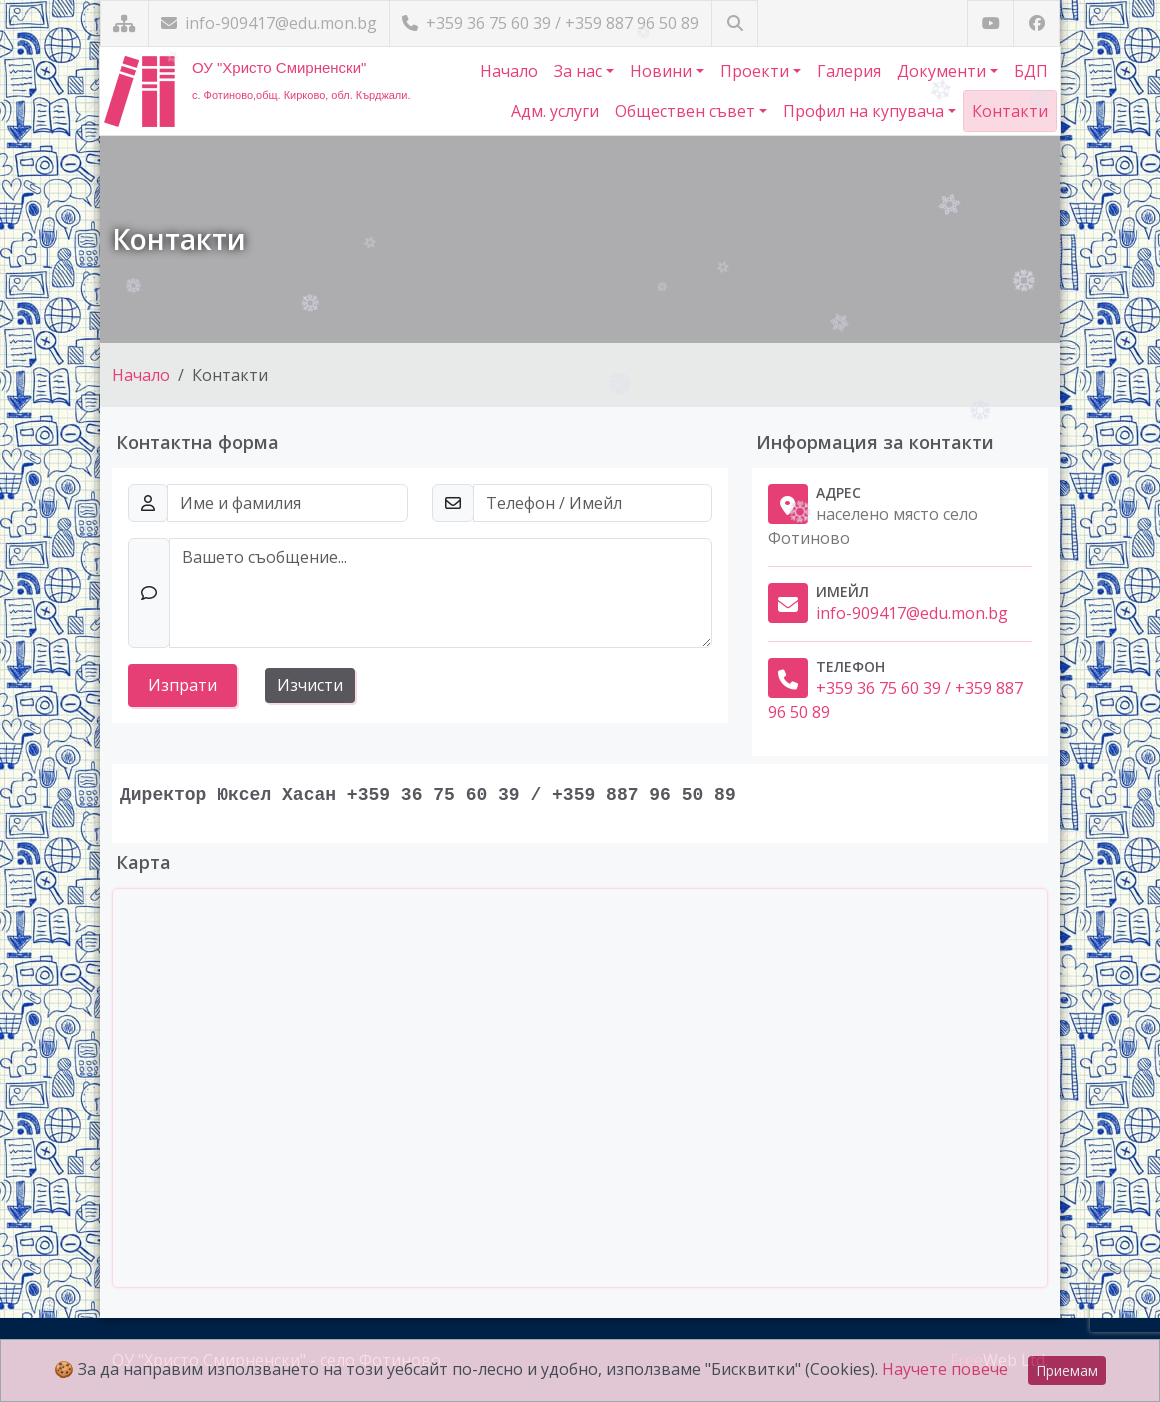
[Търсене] (734, 23)
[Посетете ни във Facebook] (1036, 23)
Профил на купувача (865, 111)
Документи (943, 71)
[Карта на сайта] (124, 23)
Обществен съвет (687, 111)
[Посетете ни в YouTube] (990, 23)
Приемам (1067, 1370)
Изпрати (182, 685)
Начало (509, 71)
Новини (663, 71)
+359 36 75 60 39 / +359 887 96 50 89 (550, 23)
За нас (580, 71)
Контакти (1010, 111)
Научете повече (945, 1369)
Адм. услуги (555, 111)
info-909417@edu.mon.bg (269, 23)
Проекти (756, 71)
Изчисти (310, 685)
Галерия (849, 71)
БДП (1031, 71)
